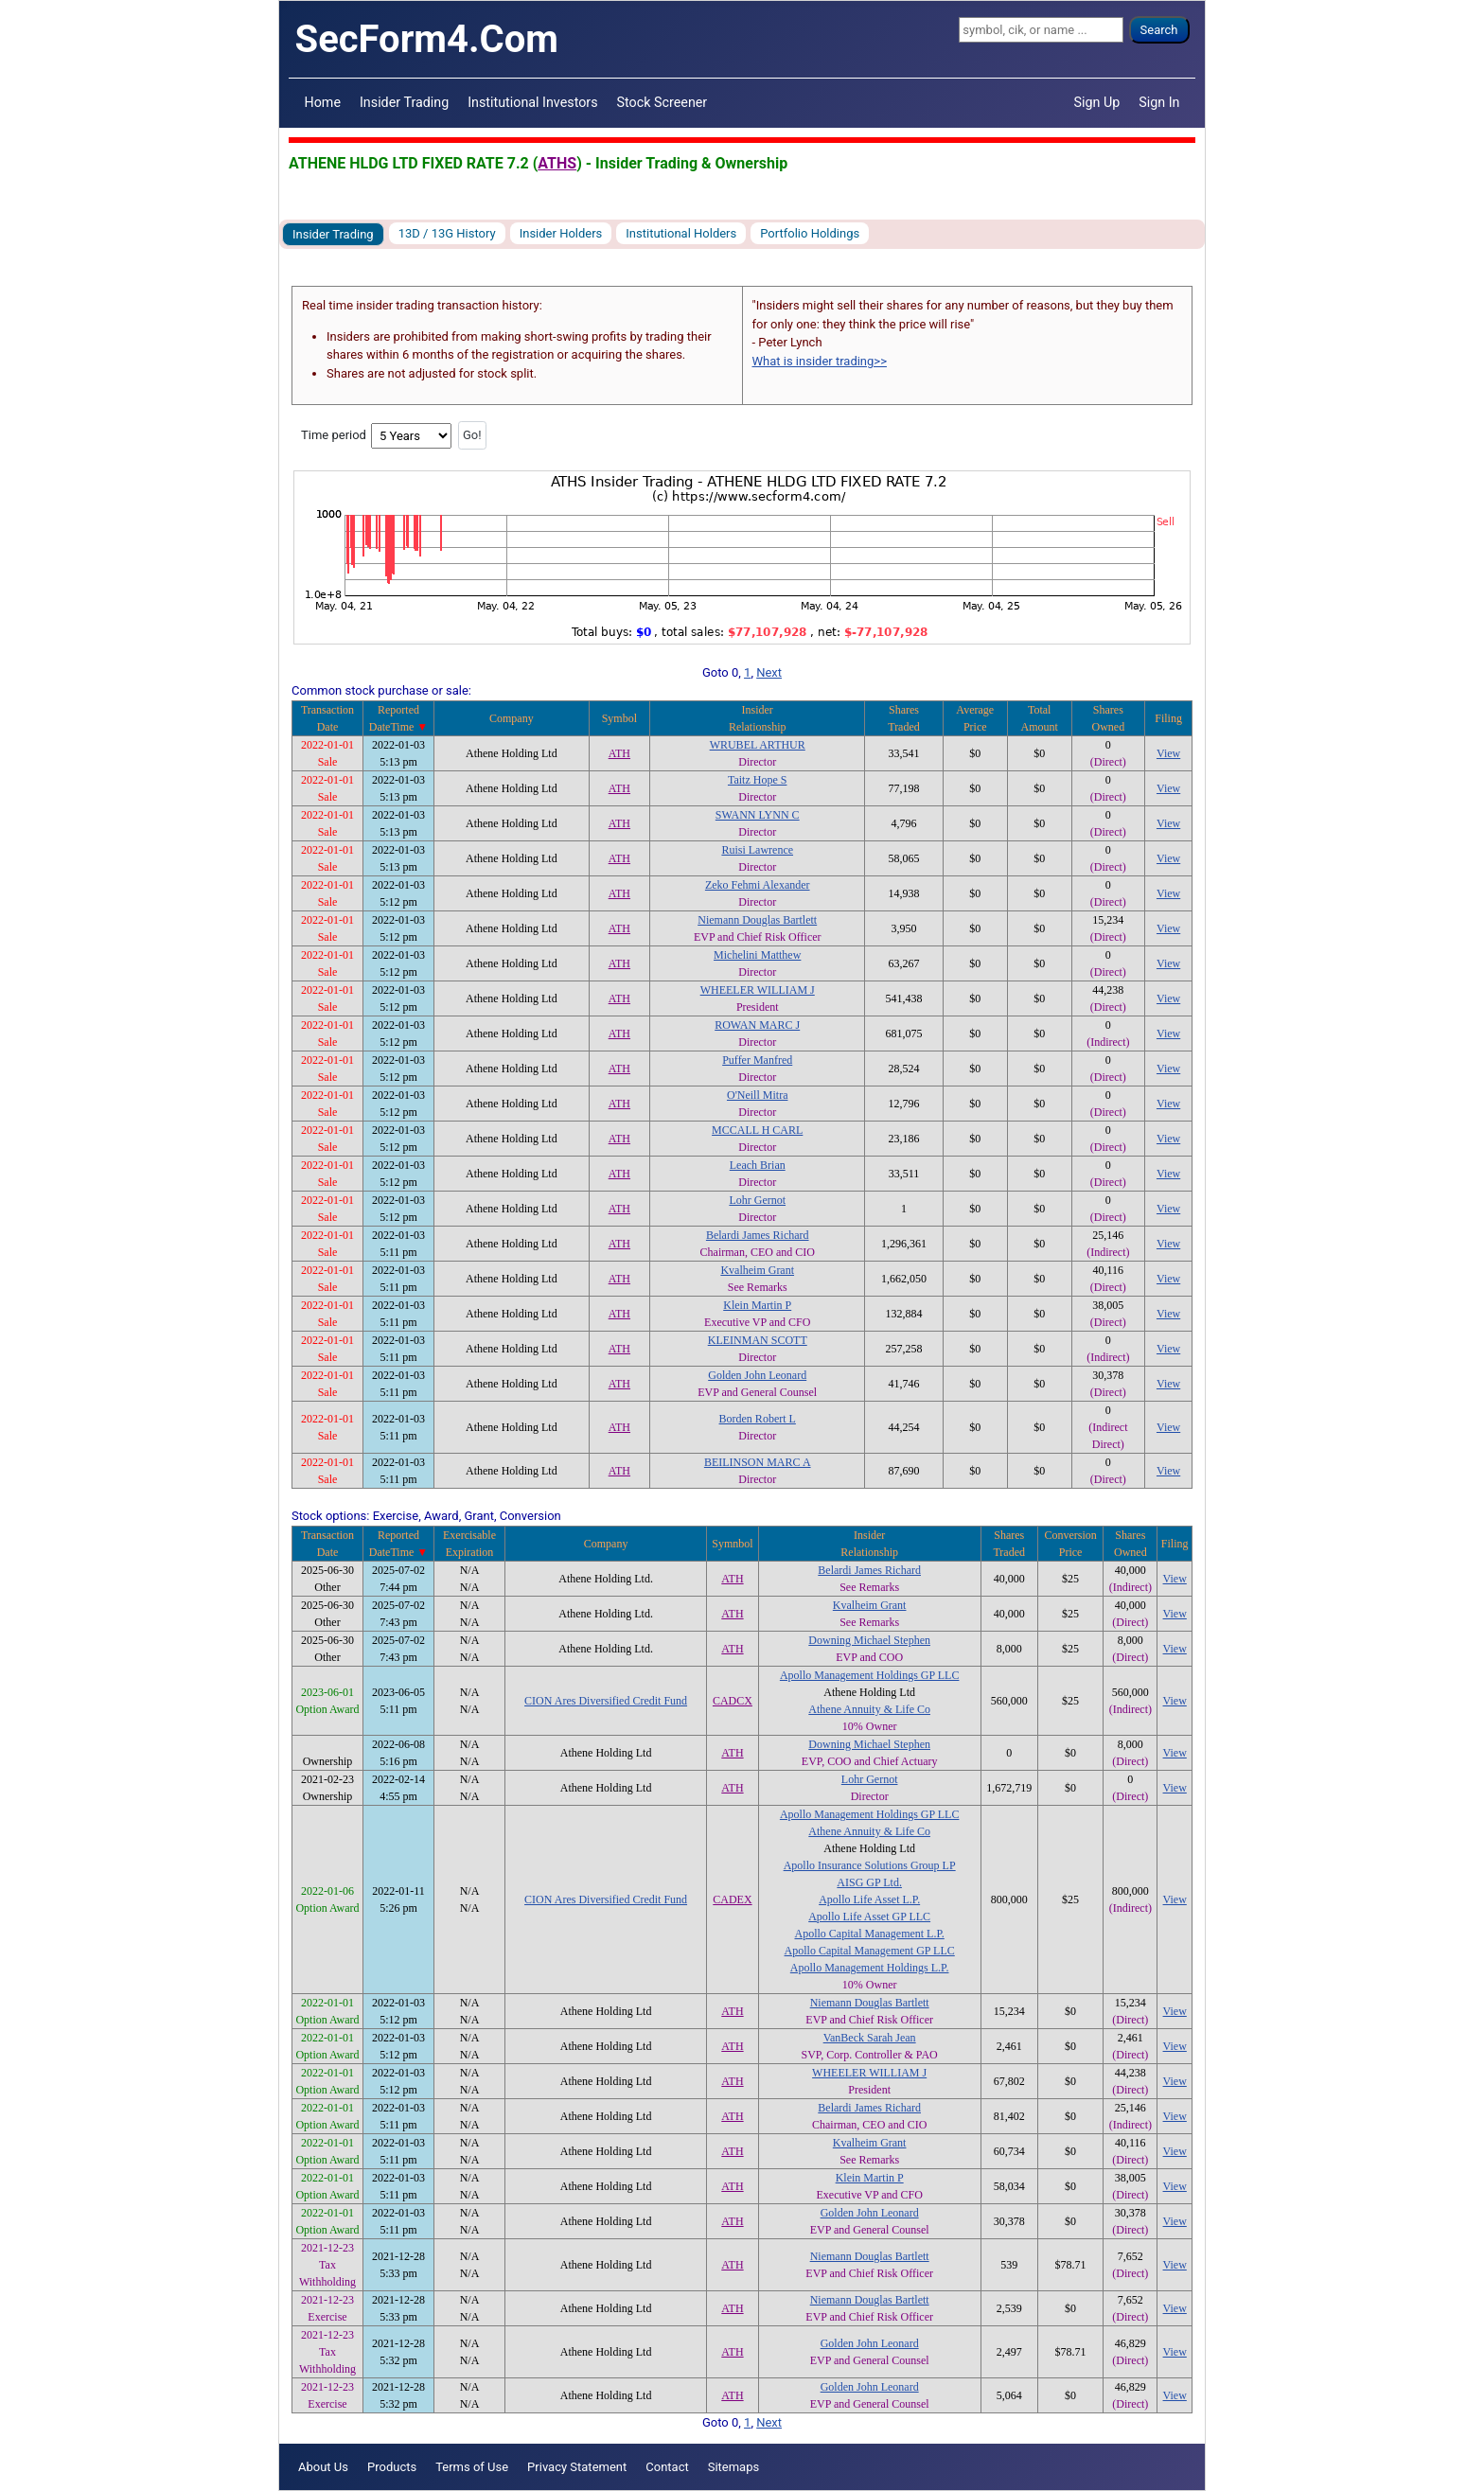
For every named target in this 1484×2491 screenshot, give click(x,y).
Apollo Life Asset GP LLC (869, 1916)
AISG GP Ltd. (869, 1882)
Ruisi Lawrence (757, 850)
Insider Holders (561, 233)
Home (323, 102)
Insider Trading (404, 102)
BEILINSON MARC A (757, 1462)
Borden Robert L (757, 1418)
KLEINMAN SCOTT (757, 1340)
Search (1159, 30)
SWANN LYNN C (758, 815)
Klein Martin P (757, 1305)
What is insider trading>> (819, 361)
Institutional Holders (681, 233)
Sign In (1159, 102)
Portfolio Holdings (809, 233)
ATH (619, 753)
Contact (666, 2467)
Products (391, 2467)
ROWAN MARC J (757, 1025)
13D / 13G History (447, 233)
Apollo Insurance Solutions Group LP (870, 1865)
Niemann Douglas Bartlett (757, 920)
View (1168, 753)
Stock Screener (662, 102)
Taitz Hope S (757, 779)
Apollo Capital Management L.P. (869, 1933)
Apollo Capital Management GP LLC (870, 1950)
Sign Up (1097, 102)
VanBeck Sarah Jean (869, 2037)
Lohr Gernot (757, 1200)
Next (769, 672)
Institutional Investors (532, 102)
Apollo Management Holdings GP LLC (870, 1675)
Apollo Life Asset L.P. (869, 1899)
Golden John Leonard (757, 1375)
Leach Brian (758, 1165)
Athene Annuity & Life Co (869, 1709)
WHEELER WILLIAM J (757, 990)
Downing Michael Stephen (869, 1640)
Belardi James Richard (757, 1235)
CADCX (732, 1700)
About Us (323, 2467)
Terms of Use (471, 2467)
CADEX (732, 1899)
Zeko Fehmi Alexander (757, 885)
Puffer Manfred (757, 1060)
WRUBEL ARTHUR (757, 744)
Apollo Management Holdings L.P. (869, 1967)
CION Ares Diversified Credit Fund (605, 1700)
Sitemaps (734, 2467)
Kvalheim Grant (757, 1270)
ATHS (557, 163)
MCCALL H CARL (757, 1130)
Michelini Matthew (757, 955)
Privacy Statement (577, 2467)
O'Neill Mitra (757, 1095)
